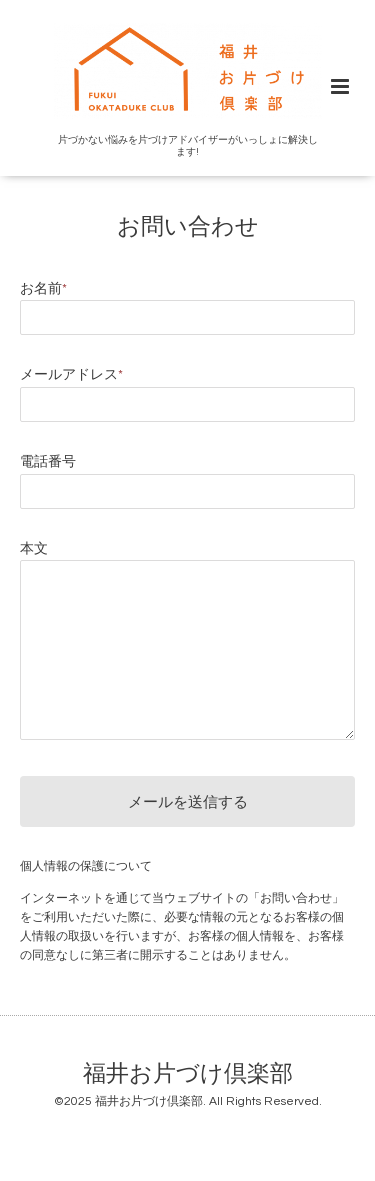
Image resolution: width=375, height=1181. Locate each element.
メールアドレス (71, 375)
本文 (34, 549)
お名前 (43, 289)
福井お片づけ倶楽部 (188, 1073)
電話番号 (48, 462)
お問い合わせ (188, 226)
